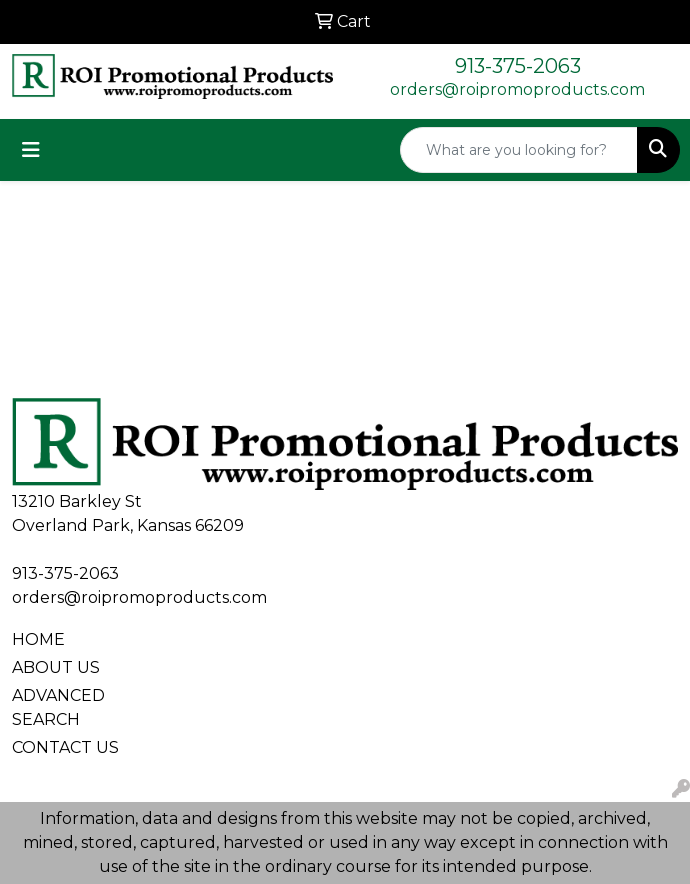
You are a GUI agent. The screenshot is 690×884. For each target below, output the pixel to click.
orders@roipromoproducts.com (517, 89)
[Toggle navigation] (31, 150)
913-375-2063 (518, 66)
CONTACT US (65, 747)
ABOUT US (56, 667)
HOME (38, 639)
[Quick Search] (519, 150)
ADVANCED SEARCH (58, 707)
